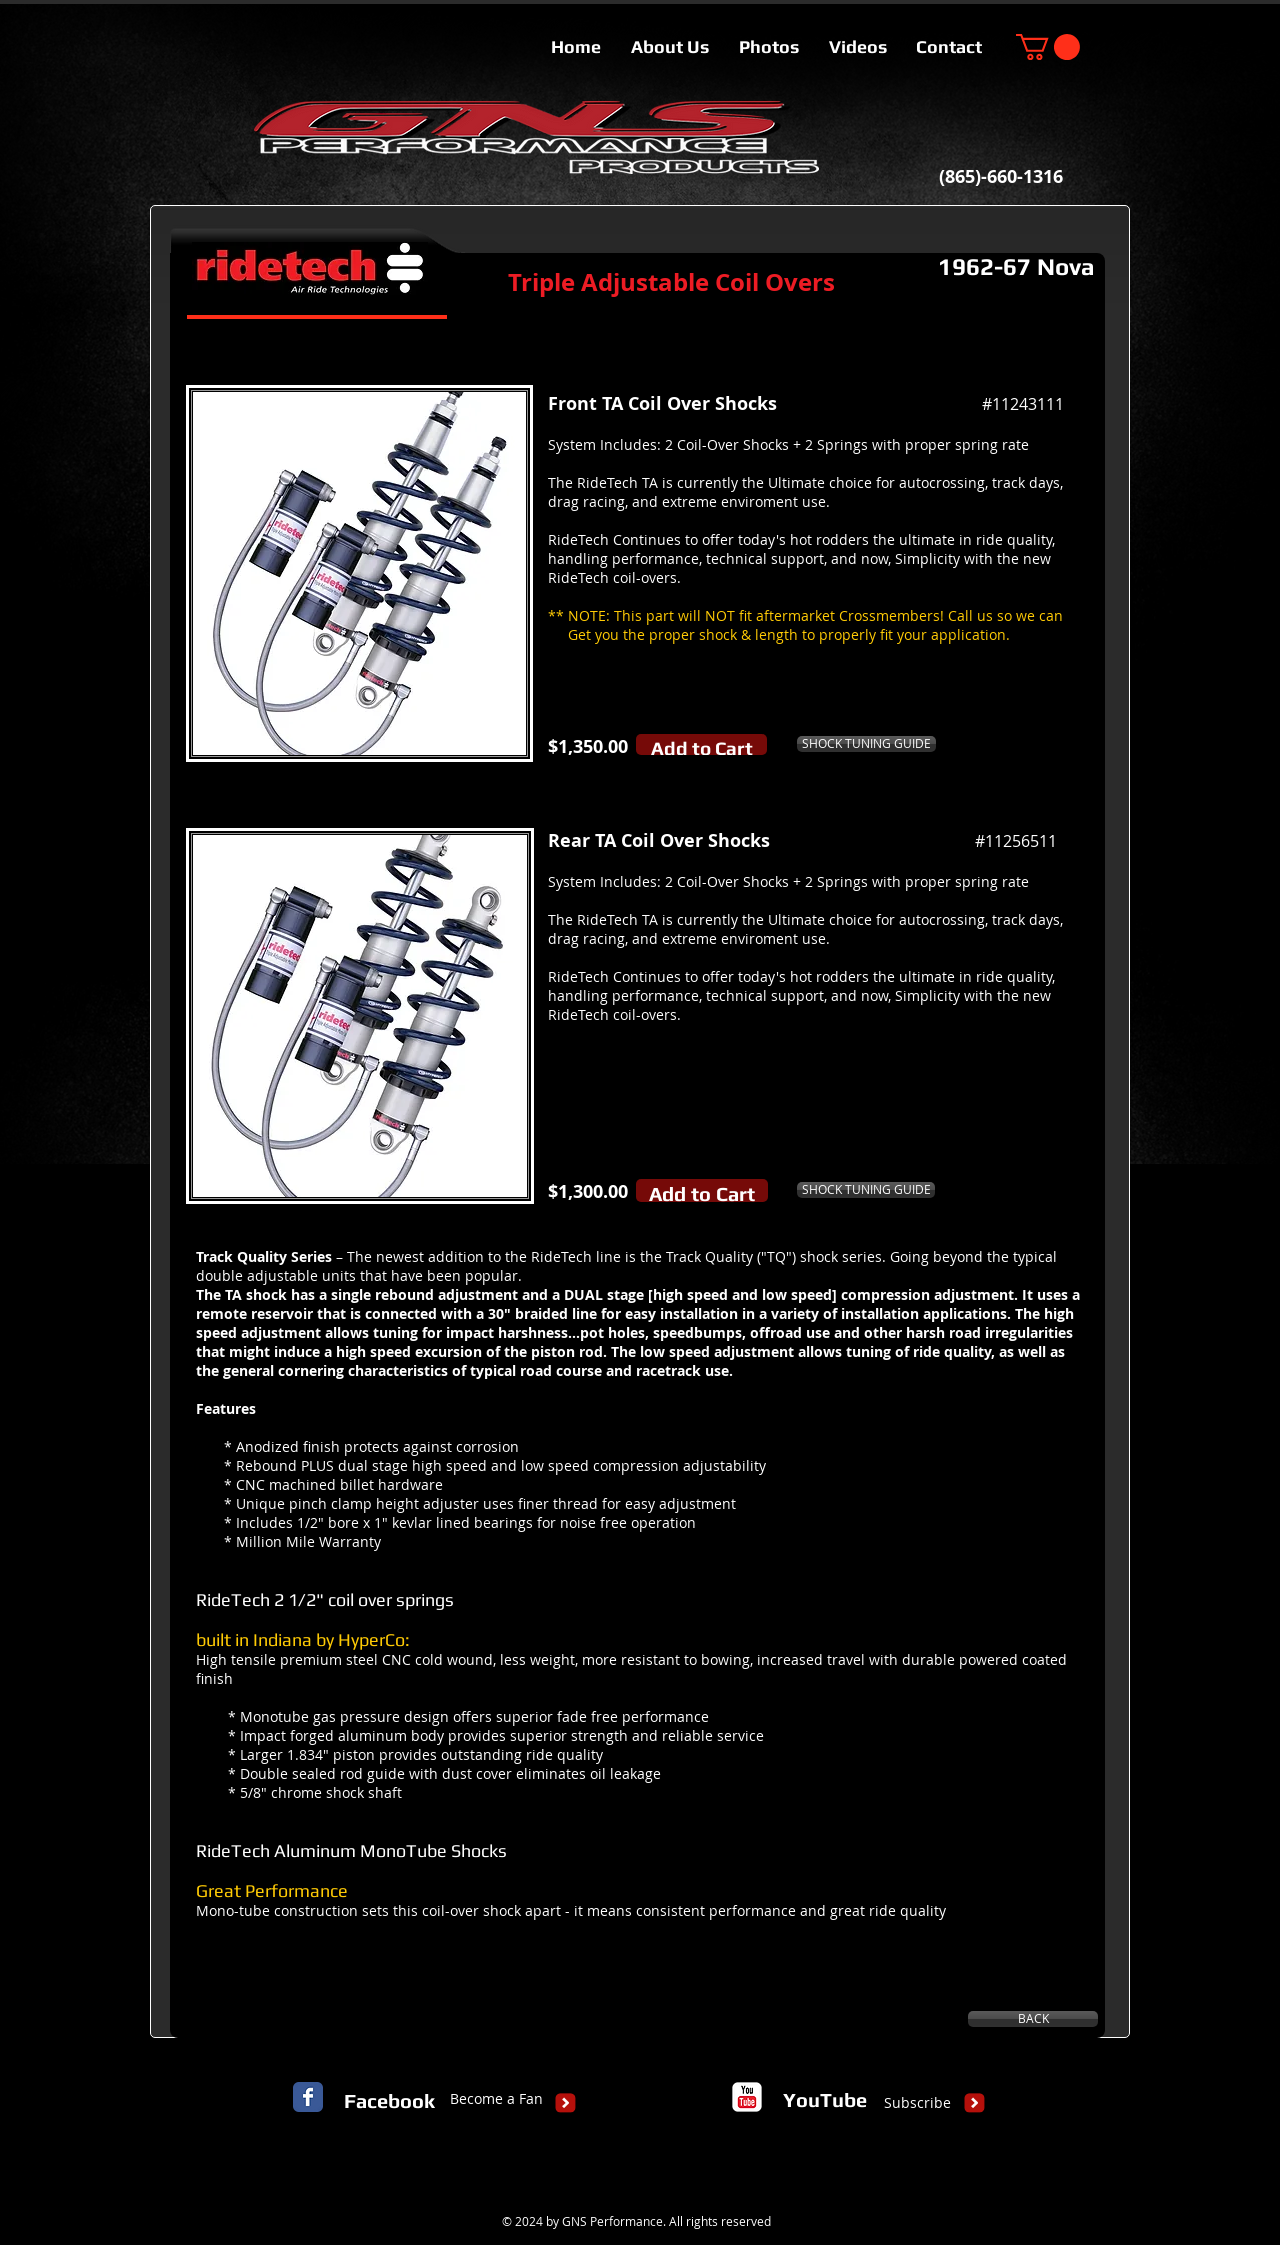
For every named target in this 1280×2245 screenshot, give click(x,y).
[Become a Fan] (496, 2099)
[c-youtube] (747, 2097)
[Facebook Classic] (308, 2097)
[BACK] (1033, 2019)
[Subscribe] (917, 2103)
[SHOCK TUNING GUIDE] (866, 744)
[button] (1048, 47)
